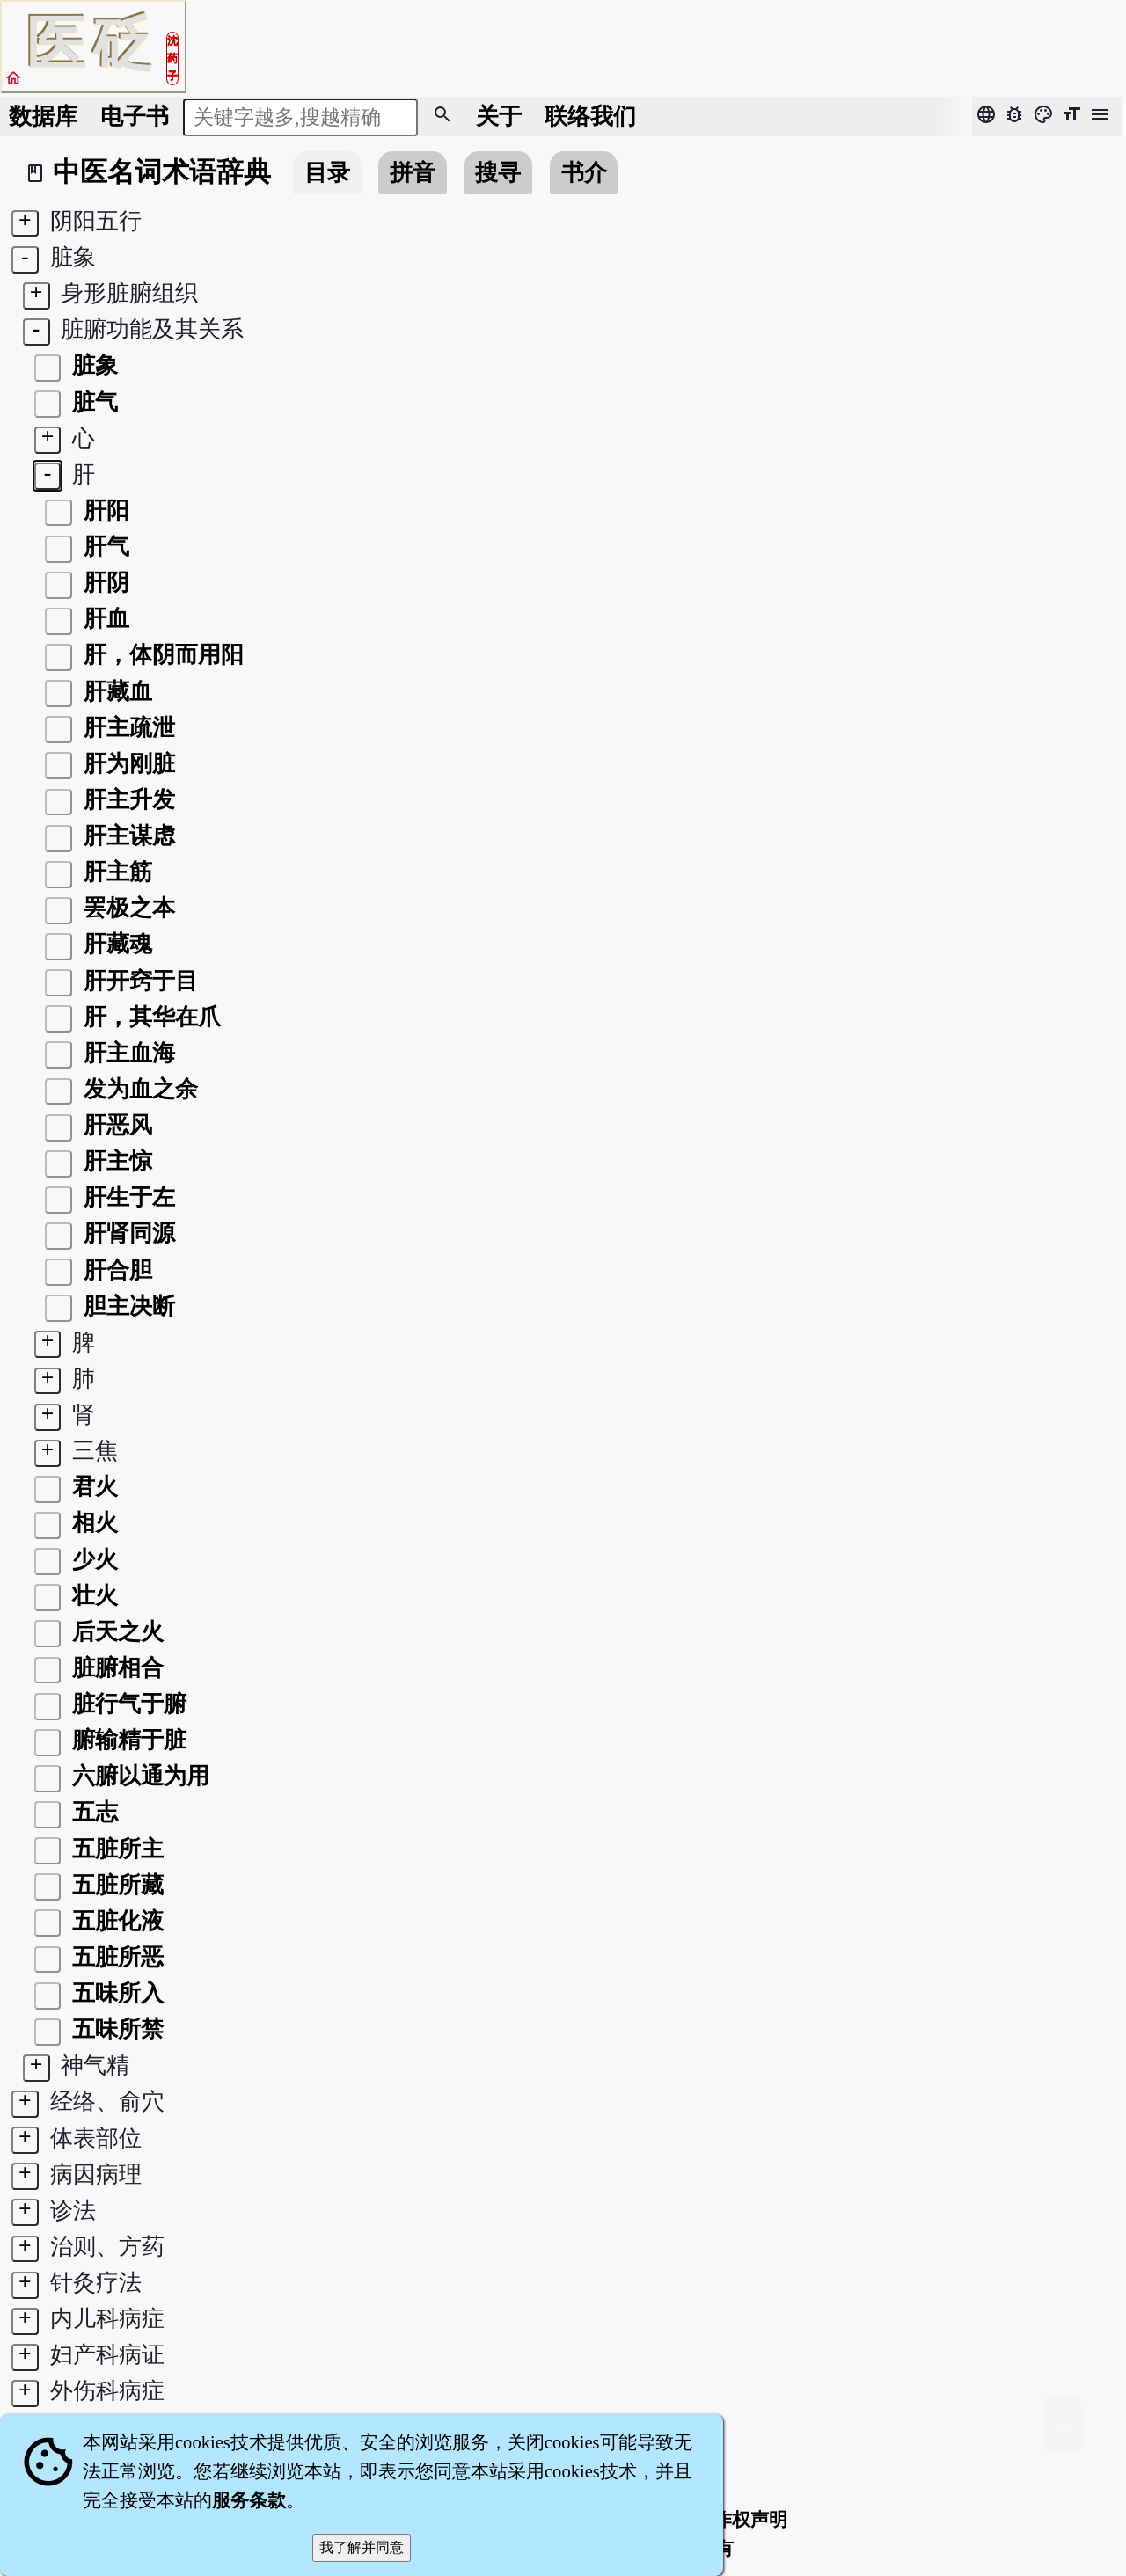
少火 (92, 1560)
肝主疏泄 (126, 728)
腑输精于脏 (126, 1740)
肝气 (103, 546)
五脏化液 (115, 1921)
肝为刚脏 (126, 764)
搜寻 (498, 173)
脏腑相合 (115, 1668)
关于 (499, 116)
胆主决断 (126, 1306)
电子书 (134, 116)
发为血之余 (138, 1089)
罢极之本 (126, 908)
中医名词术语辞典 (162, 172)
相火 (92, 1523)
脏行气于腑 (126, 1704)
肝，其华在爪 (149, 1017)
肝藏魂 (115, 944)
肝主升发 (126, 800)
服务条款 (249, 2500)
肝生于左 (126, 1197)
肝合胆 (115, 1270)
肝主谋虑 (126, 836)
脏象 (92, 365)
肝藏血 (115, 691)
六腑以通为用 (138, 1776)
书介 (584, 173)
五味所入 (115, 1993)
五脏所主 (115, 1849)
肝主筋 (115, 872)
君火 (92, 1487)
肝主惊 (115, 1161)
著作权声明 (741, 2519)
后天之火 (115, 1632)
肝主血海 (126, 1053)
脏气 (92, 402)
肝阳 (103, 510)
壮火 (92, 1596)
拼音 (412, 173)
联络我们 (590, 116)
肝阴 (103, 582)
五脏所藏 (115, 1885)
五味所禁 (115, 2029)
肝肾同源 (126, 1233)
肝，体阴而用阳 (161, 655)
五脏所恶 (115, 1957)
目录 (327, 173)
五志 (92, 1812)
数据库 (43, 116)
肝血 (103, 618)
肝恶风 (115, 1125)
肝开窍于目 (138, 981)
